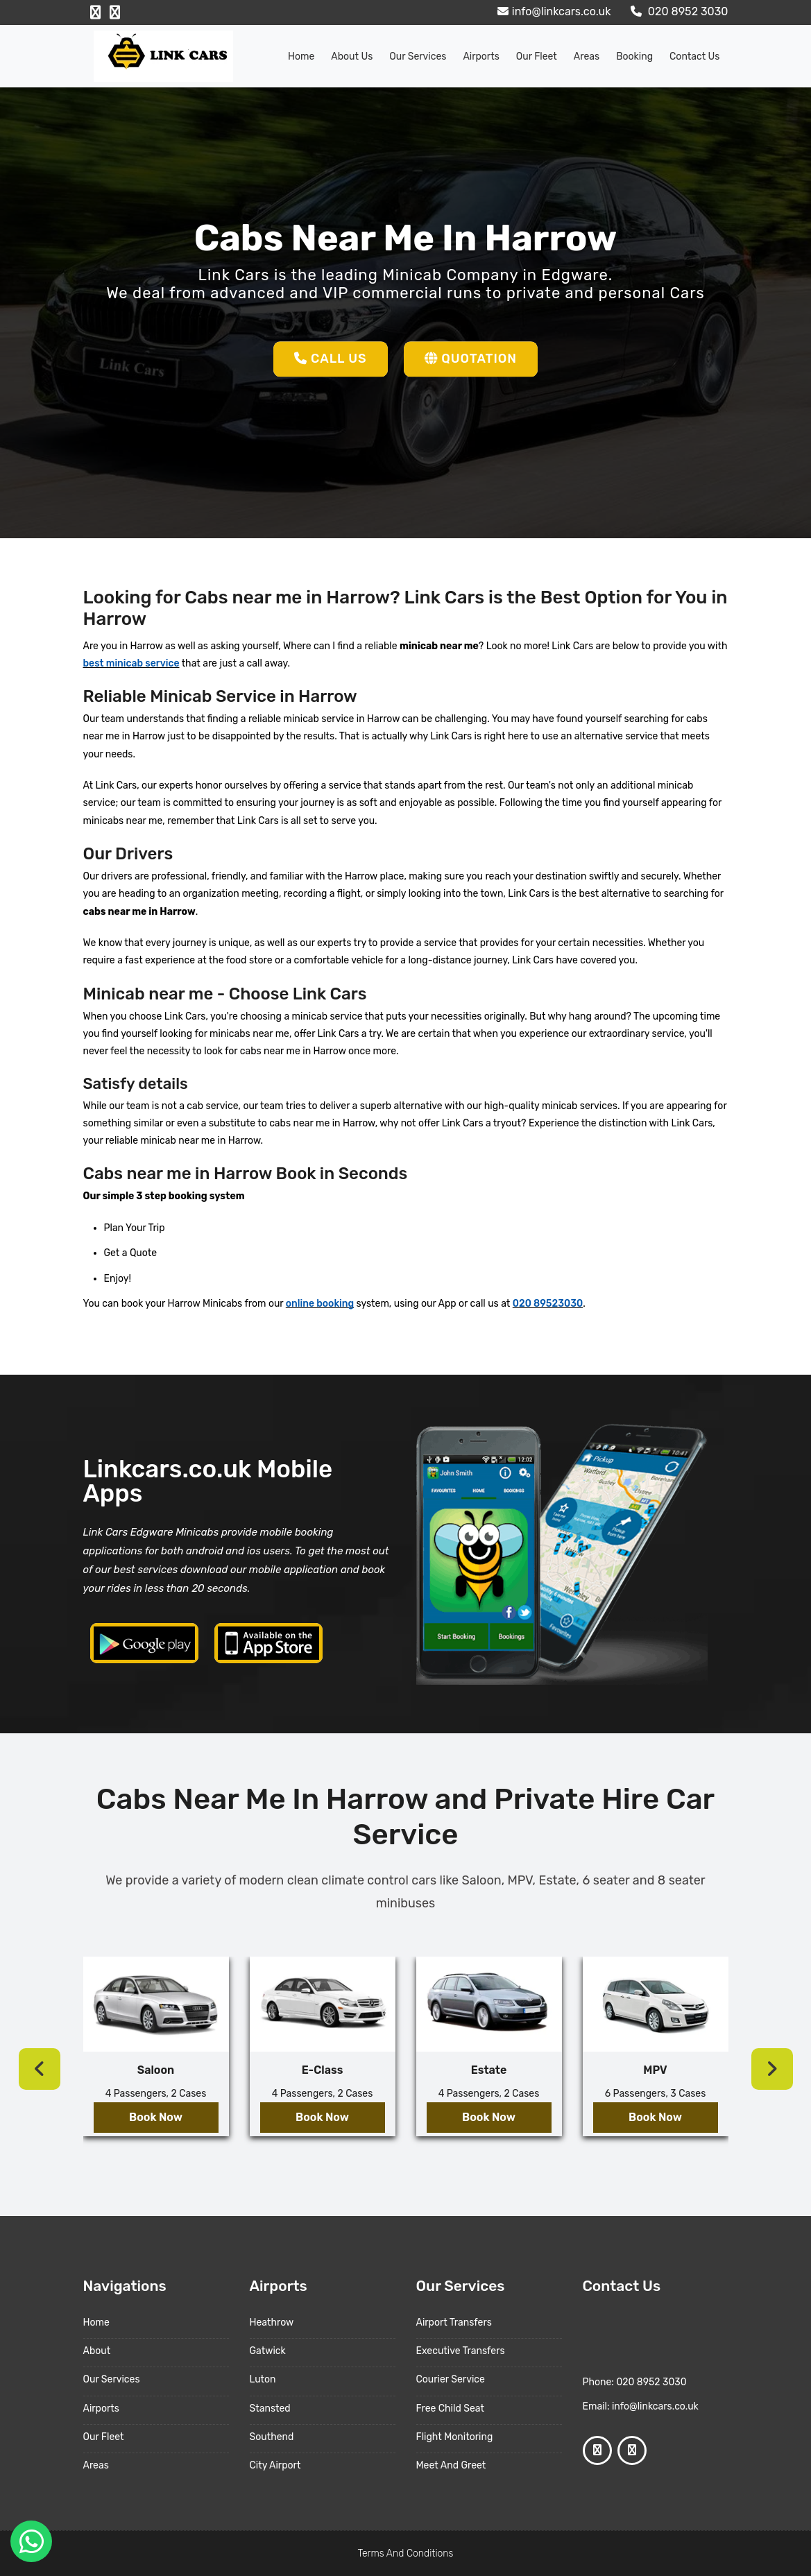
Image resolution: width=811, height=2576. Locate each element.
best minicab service (131, 663)
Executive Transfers (460, 2351)
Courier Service (450, 2379)
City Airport (275, 2465)
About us (352, 56)
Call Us (330, 358)
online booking (320, 1304)
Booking (634, 56)
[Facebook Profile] (95, 12)
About (97, 2351)
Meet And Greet (451, 2465)
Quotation (471, 358)
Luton (263, 2379)
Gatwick (268, 2351)
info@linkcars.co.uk (552, 11)
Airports (481, 56)
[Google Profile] (115, 12)
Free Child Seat (450, 2408)
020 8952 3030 (677, 11)
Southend (272, 2437)
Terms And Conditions (406, 2553)
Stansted (270, 2408)
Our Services (417, 56)
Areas (586, 56)
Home (301, 56)
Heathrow (272, 2322)
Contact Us (694, 56)
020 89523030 (548, 1304)
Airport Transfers (454, 2322)
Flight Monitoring (454, 2437)
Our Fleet (536, 56)
